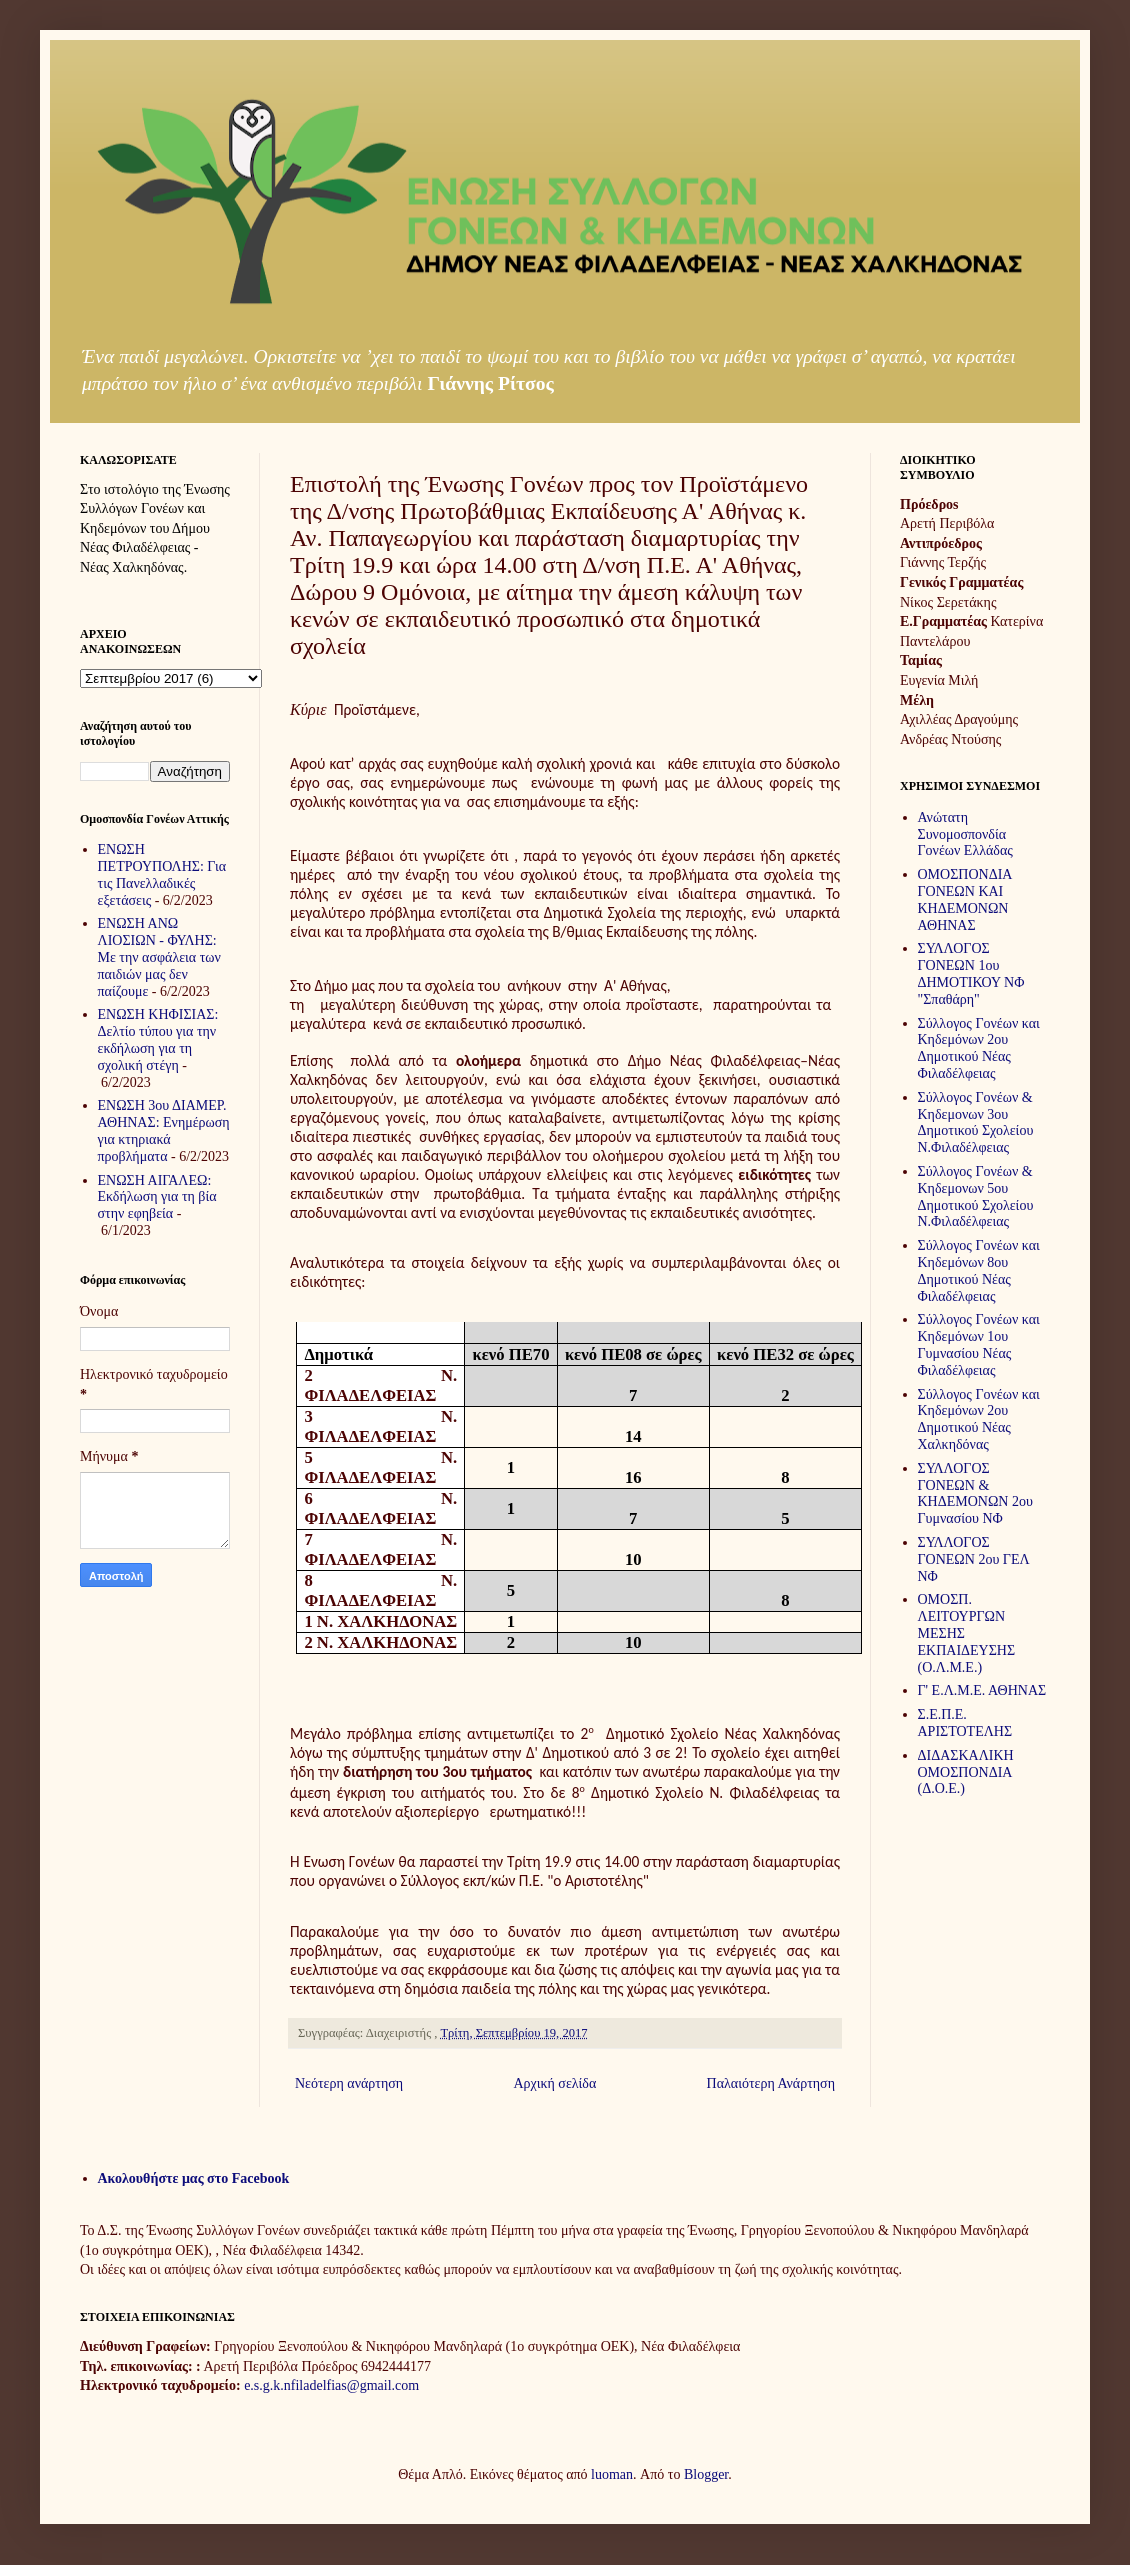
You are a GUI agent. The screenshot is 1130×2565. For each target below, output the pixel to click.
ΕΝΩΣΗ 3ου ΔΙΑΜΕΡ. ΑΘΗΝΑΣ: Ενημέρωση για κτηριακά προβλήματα (164, 1130)
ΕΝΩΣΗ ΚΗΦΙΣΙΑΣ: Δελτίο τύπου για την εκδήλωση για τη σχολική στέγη (158, 1039)
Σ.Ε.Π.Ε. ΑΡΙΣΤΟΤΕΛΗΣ (965, 1723)
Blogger (706, 2474)
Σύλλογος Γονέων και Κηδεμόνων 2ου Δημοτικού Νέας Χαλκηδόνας (979, 1419)
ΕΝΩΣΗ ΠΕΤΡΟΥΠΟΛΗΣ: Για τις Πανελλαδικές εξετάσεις (162, 874)
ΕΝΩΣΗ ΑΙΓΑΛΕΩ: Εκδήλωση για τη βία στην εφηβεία (157, 1197)
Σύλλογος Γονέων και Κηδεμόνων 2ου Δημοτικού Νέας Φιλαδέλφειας (979, 1048)
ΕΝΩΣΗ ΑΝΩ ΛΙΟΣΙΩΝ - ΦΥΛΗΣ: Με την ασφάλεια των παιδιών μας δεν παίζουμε (159, 957)
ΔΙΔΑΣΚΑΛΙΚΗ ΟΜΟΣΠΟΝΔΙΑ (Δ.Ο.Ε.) (966, 1772)
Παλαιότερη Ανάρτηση (771, 2083)
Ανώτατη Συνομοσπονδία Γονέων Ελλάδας (965, 834)
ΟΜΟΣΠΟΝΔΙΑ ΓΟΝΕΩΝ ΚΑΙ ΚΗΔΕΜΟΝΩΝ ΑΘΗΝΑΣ (965, 899)
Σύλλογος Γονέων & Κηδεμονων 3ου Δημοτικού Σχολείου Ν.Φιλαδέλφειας (976, 1122)
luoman (612, 2474)
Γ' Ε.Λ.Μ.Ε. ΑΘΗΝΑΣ (982, 1690)
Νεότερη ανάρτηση (349, 2083)
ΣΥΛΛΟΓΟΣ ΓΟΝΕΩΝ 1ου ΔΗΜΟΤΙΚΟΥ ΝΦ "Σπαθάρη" (971, 973)
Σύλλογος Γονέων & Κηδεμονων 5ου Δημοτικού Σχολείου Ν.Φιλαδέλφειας (976, 1196)
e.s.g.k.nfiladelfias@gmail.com (331, 2385)
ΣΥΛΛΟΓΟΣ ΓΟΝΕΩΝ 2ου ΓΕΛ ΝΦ (974, 1559)
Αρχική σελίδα (554, 2083)
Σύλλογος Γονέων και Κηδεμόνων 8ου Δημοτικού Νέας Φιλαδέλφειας (979, 1270)
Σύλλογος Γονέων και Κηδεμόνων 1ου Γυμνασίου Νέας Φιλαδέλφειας (979, 1344)
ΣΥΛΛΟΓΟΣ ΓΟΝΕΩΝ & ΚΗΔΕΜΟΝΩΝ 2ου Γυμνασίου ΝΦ (975, 1493)
